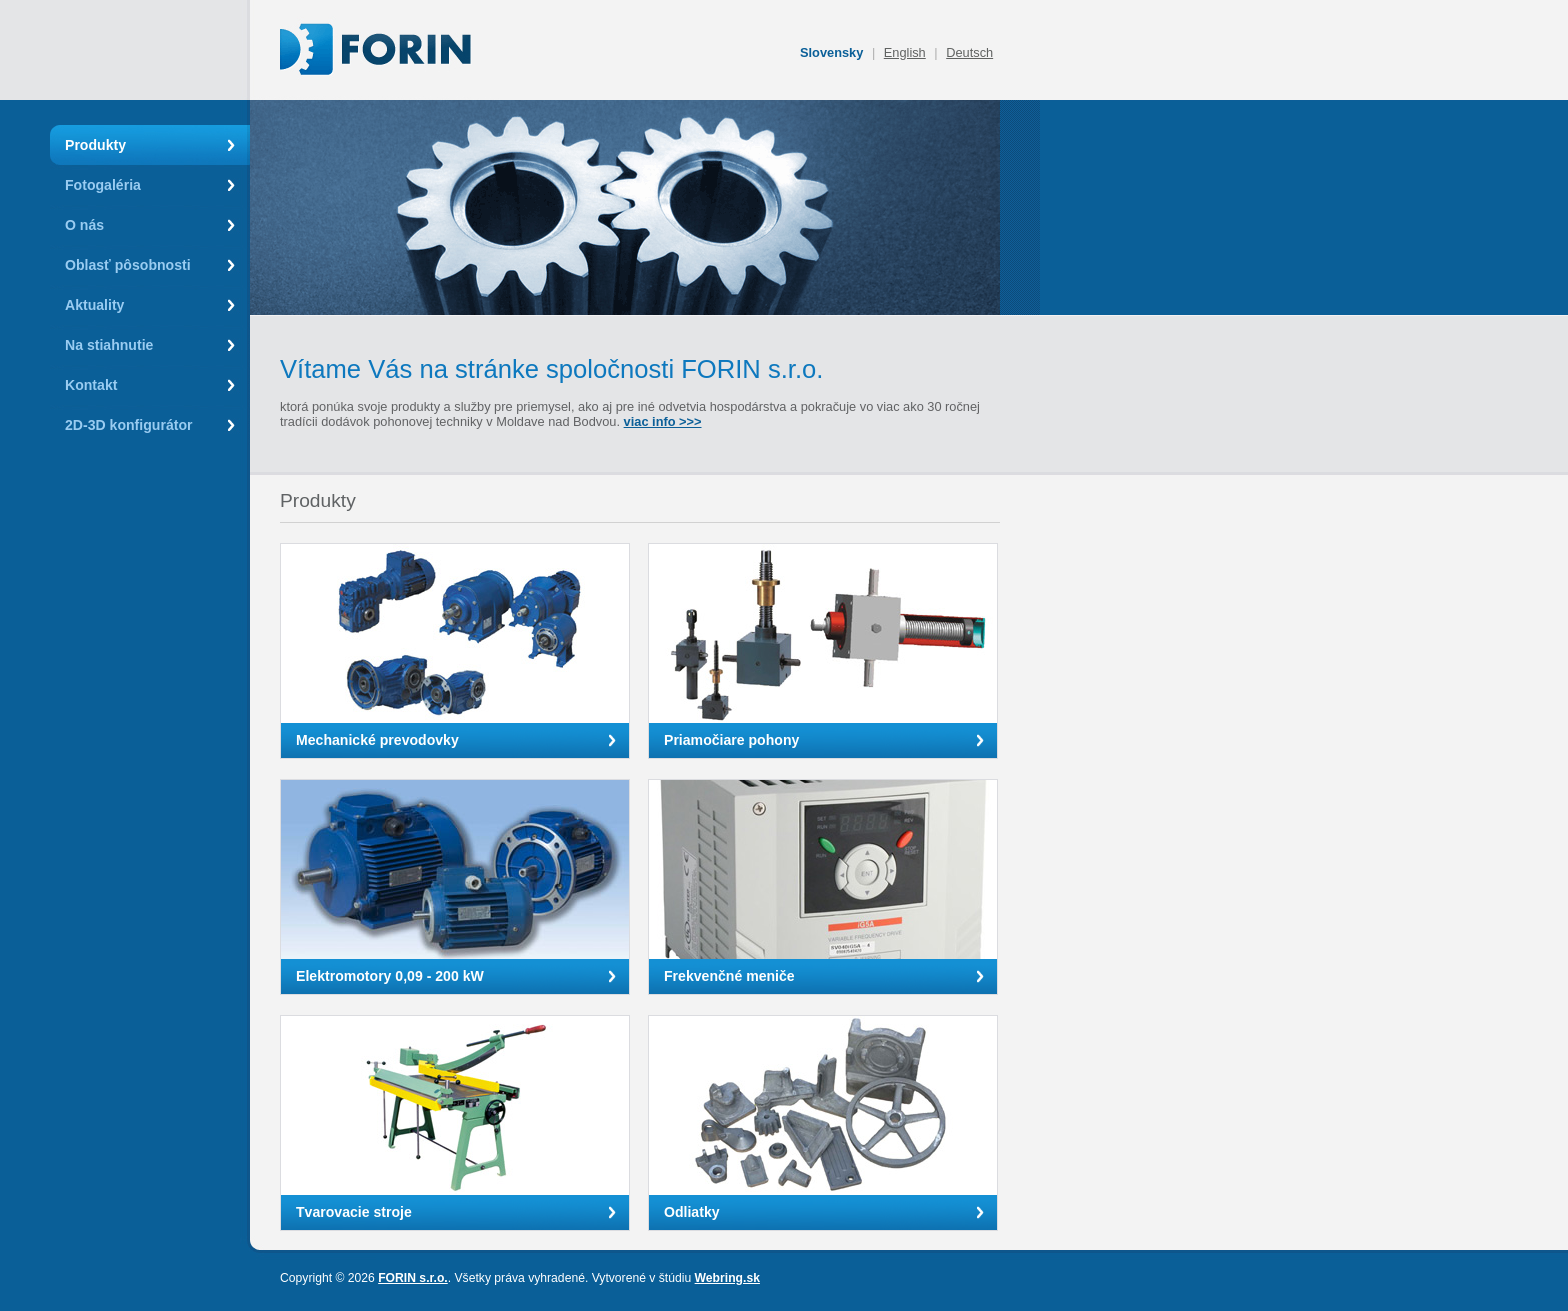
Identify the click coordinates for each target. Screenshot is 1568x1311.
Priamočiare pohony (731, 740)
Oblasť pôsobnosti (128, 265)
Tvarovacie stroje (354, 1212)
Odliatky (692, 1212)
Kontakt (91, 385)
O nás (84, 225)
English (905, 52)
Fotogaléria (103, 185)
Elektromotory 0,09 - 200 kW (390, 976)
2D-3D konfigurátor (129, 425)
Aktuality (94, 305)
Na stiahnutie (109, 345)
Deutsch (969, 52)
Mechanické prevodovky (377, 740)
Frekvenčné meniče (729, 976)
